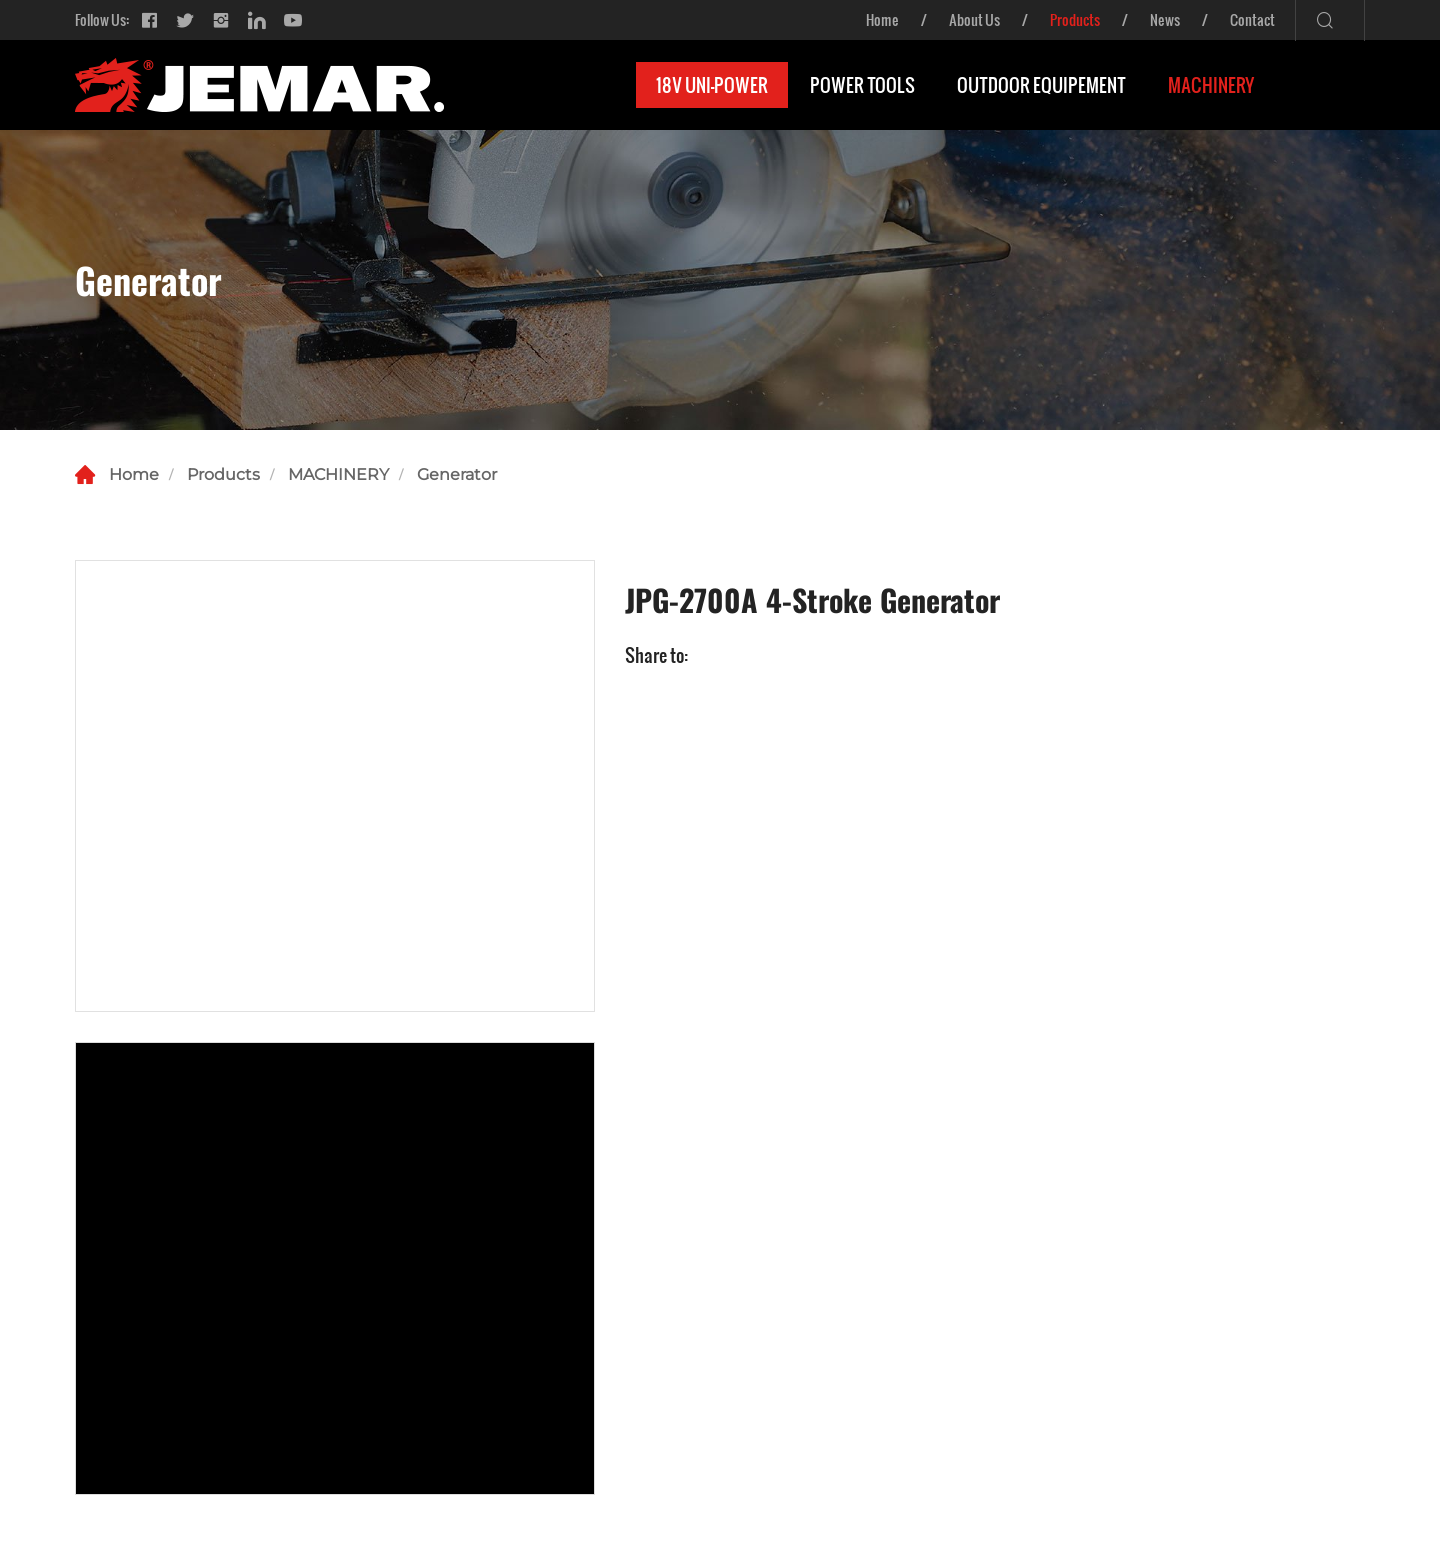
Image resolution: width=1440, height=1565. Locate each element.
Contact (1252, 19)
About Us (974, 19)
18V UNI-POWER (712, 85)
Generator (457, 474)
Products (1075, 19)
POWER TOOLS (862, 85)
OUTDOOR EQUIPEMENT (1041, 85)
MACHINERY (1211, 85)
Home (882, 19)
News (1165, 19)
